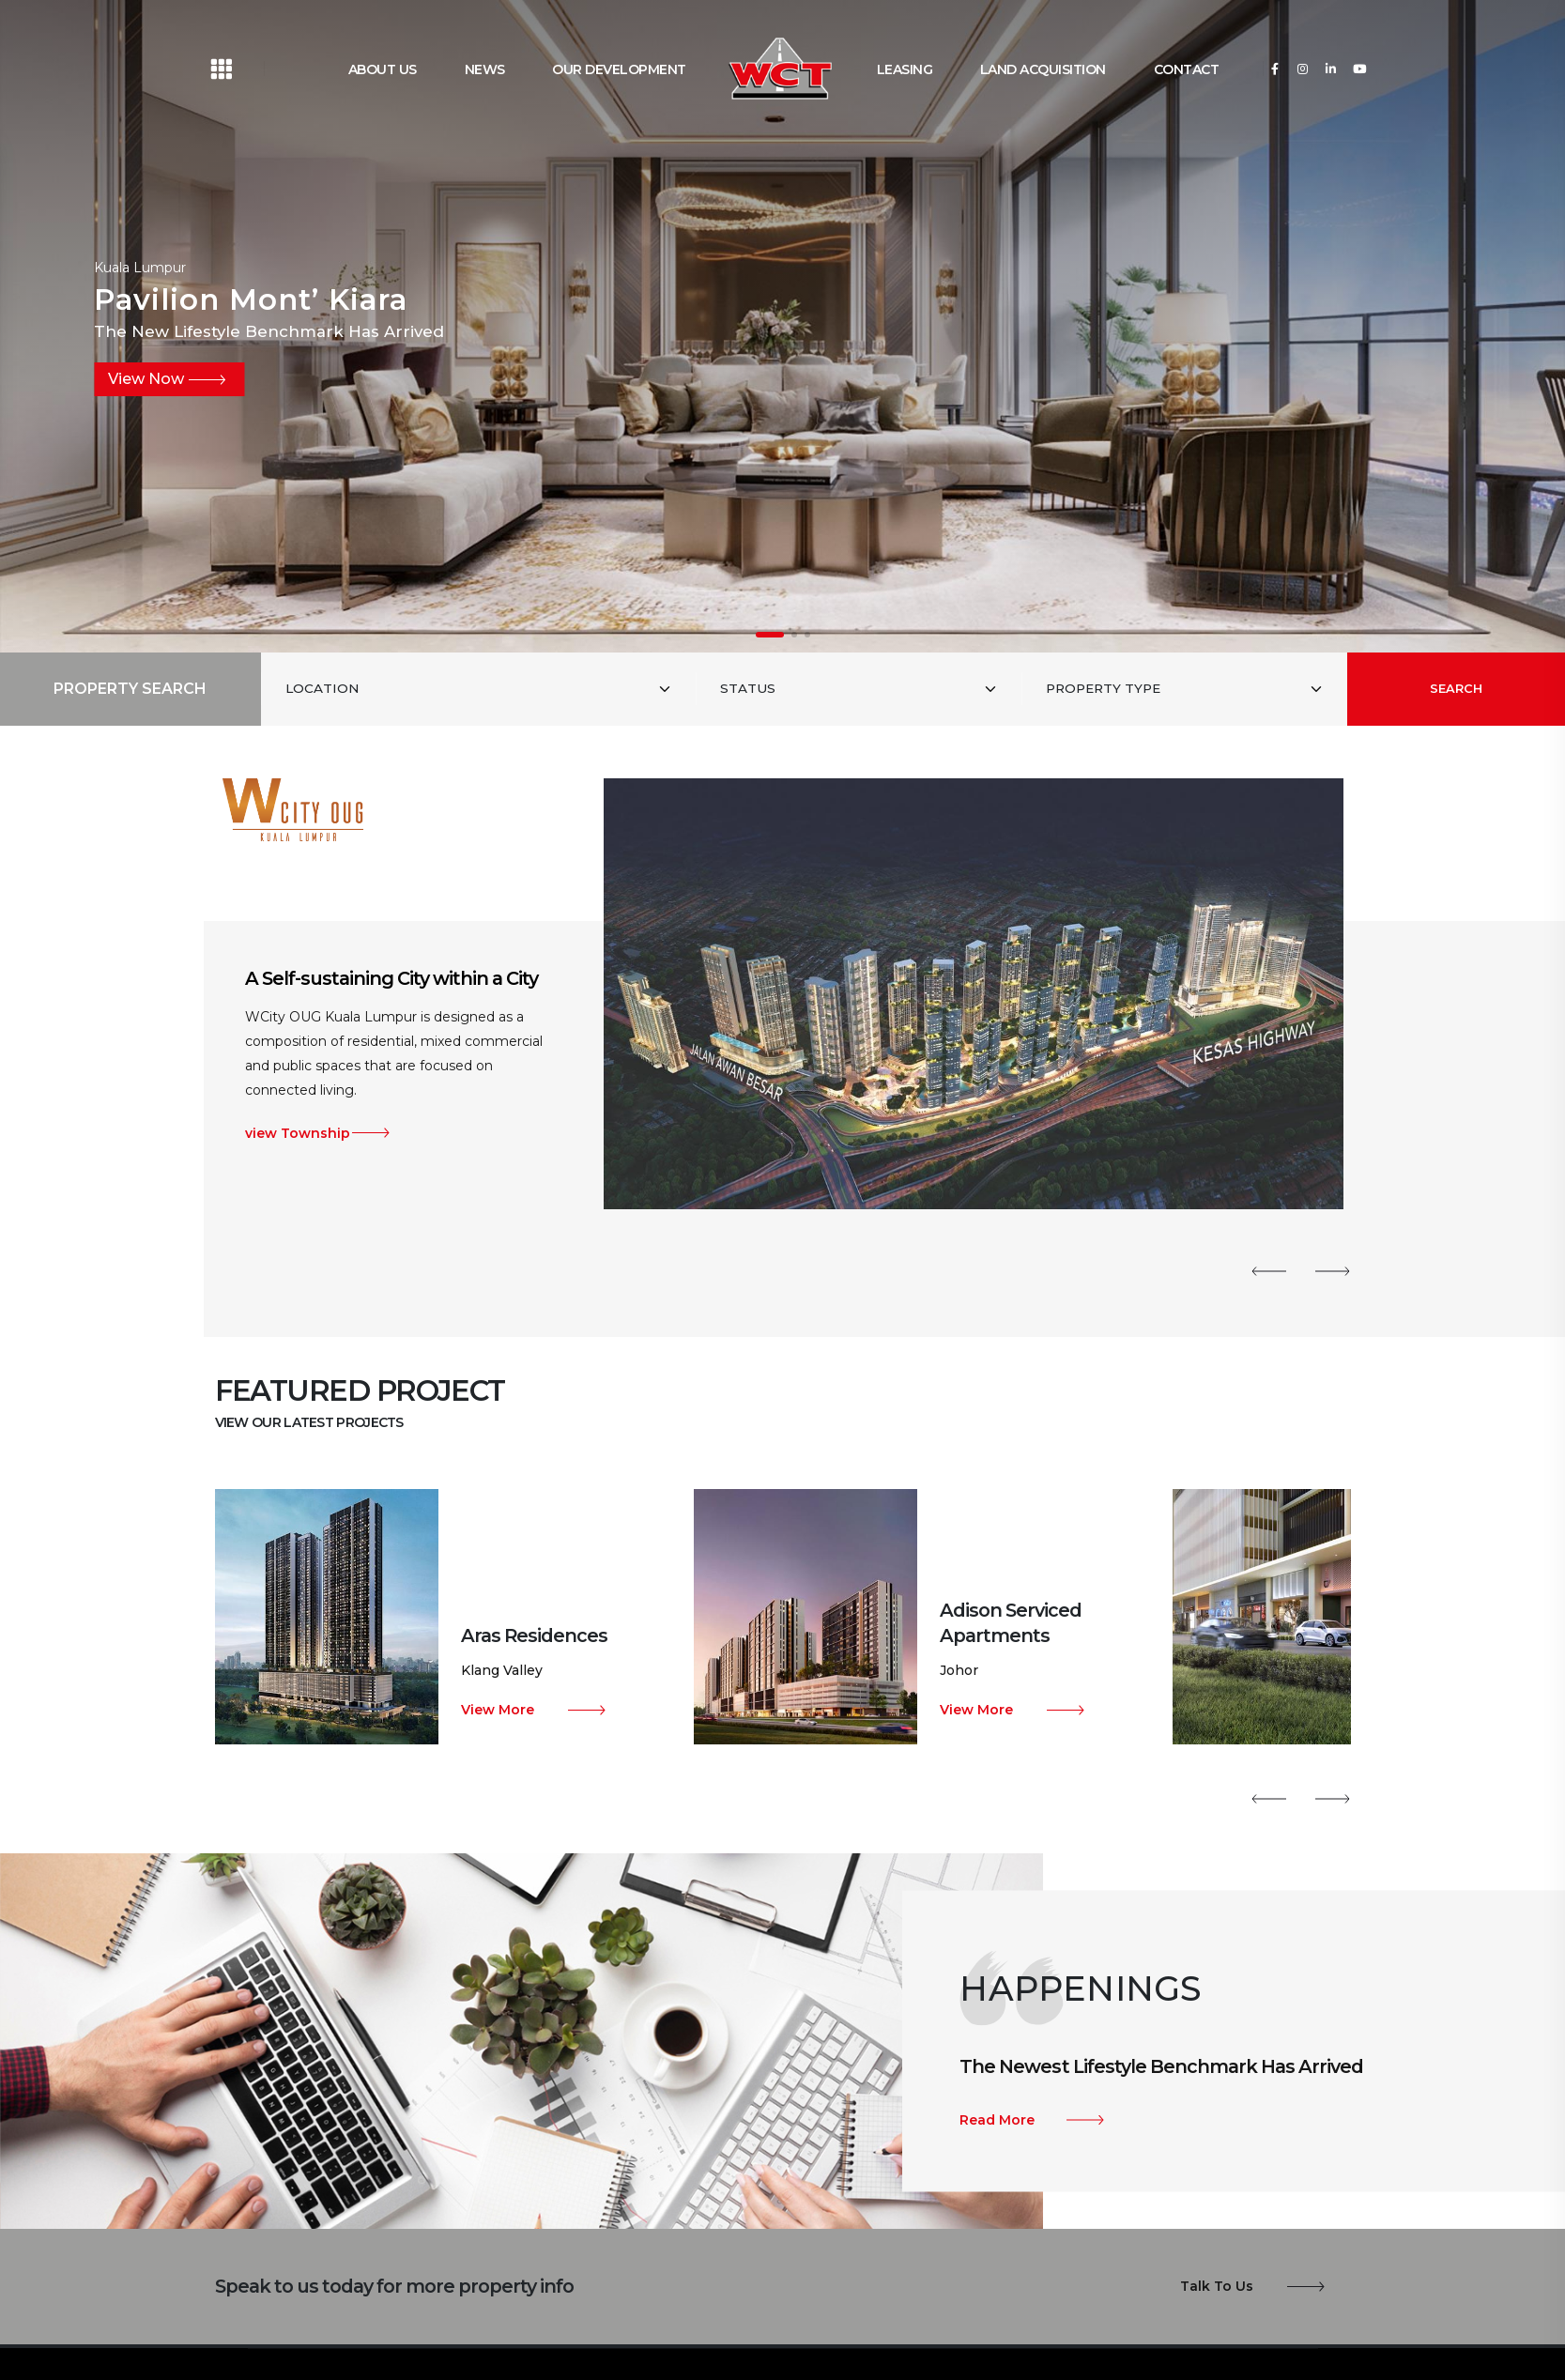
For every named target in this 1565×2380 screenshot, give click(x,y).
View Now (146, 379)
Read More (997, 2119)
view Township (297, 1133)
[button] (770, 634)
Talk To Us (1216, 2286)
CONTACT (1187, 69)
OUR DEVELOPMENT (619, 69)
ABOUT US (382, 69)
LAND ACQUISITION (1043, 69)
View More (497, 1709)
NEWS (485, 69)
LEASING (905, 69)
